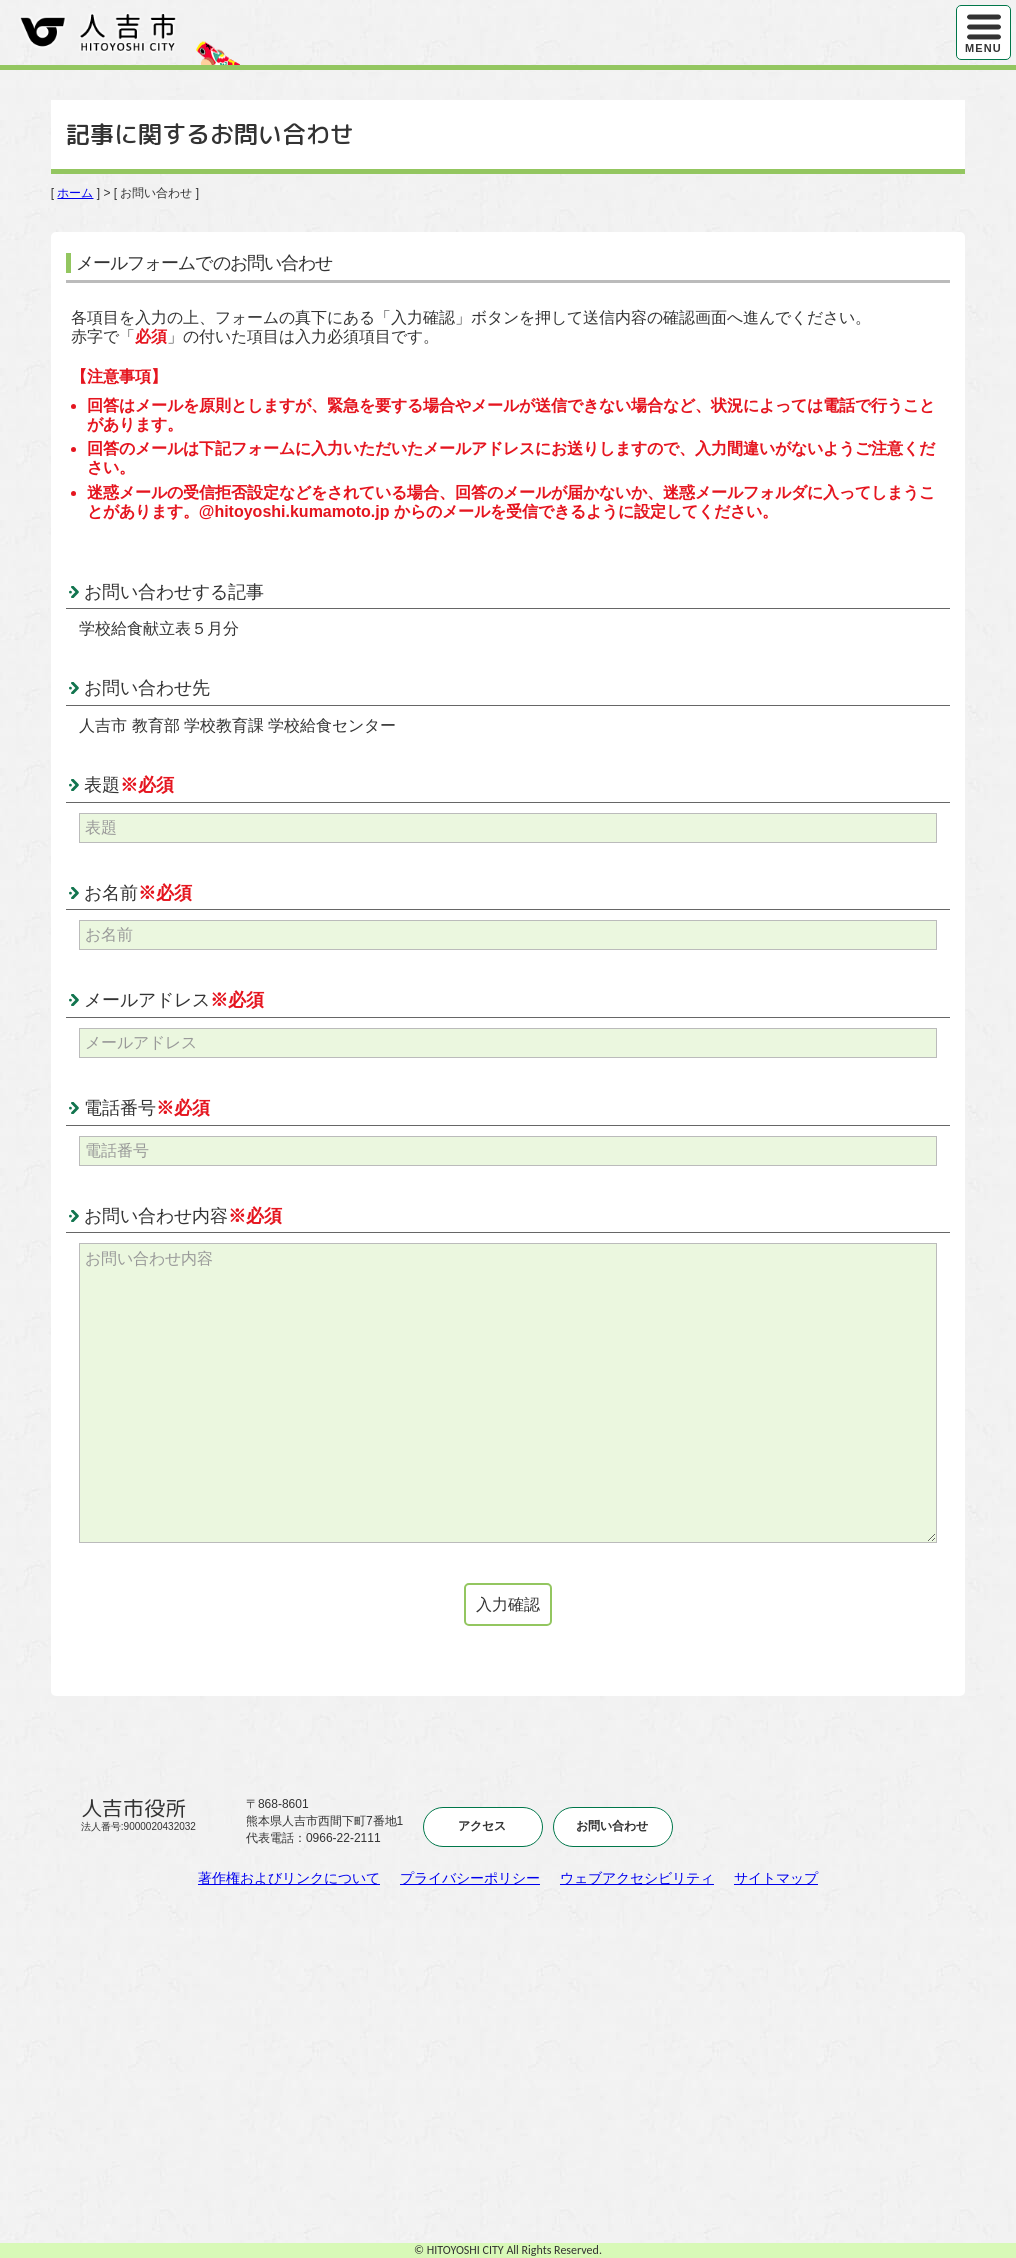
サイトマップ (776, 1878)
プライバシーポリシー (470, 1878)
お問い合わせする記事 (174, 592)
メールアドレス (174, 1000)
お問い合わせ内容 (183, 1216)
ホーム (75, 193)
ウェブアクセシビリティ (637, 1878)
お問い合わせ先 (147, 688)
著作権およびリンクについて (289, 1878)
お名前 (138, 893)
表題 (129, 785)
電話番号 (147, 1108)
